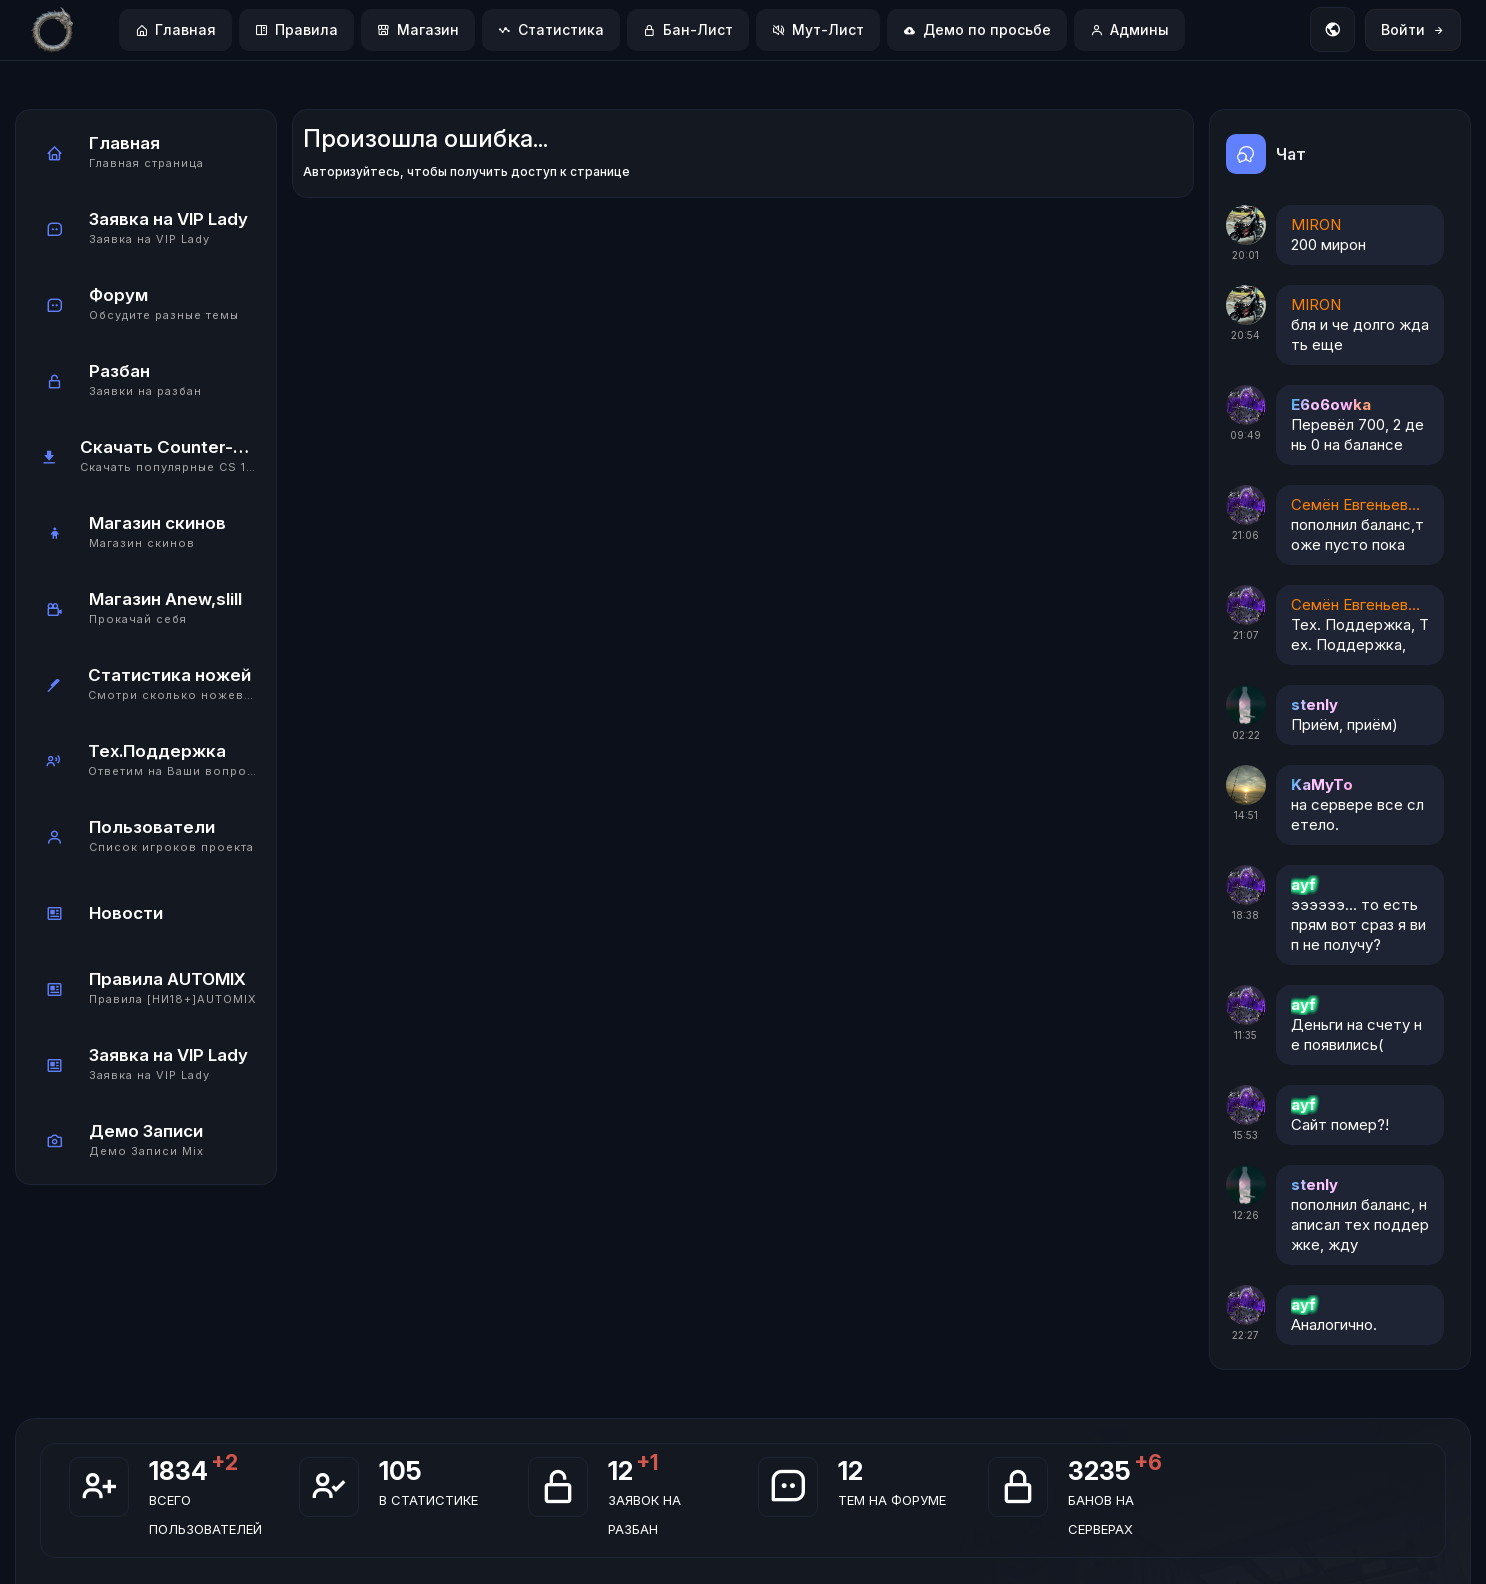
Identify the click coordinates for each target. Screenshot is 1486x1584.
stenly (1314, 704)
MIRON (1316, 224)
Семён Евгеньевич (1356, 504)
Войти (1413, 29)
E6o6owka (1331, 404)
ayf (1303, 884)
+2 (224, 1462)
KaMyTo (1322, 784)
